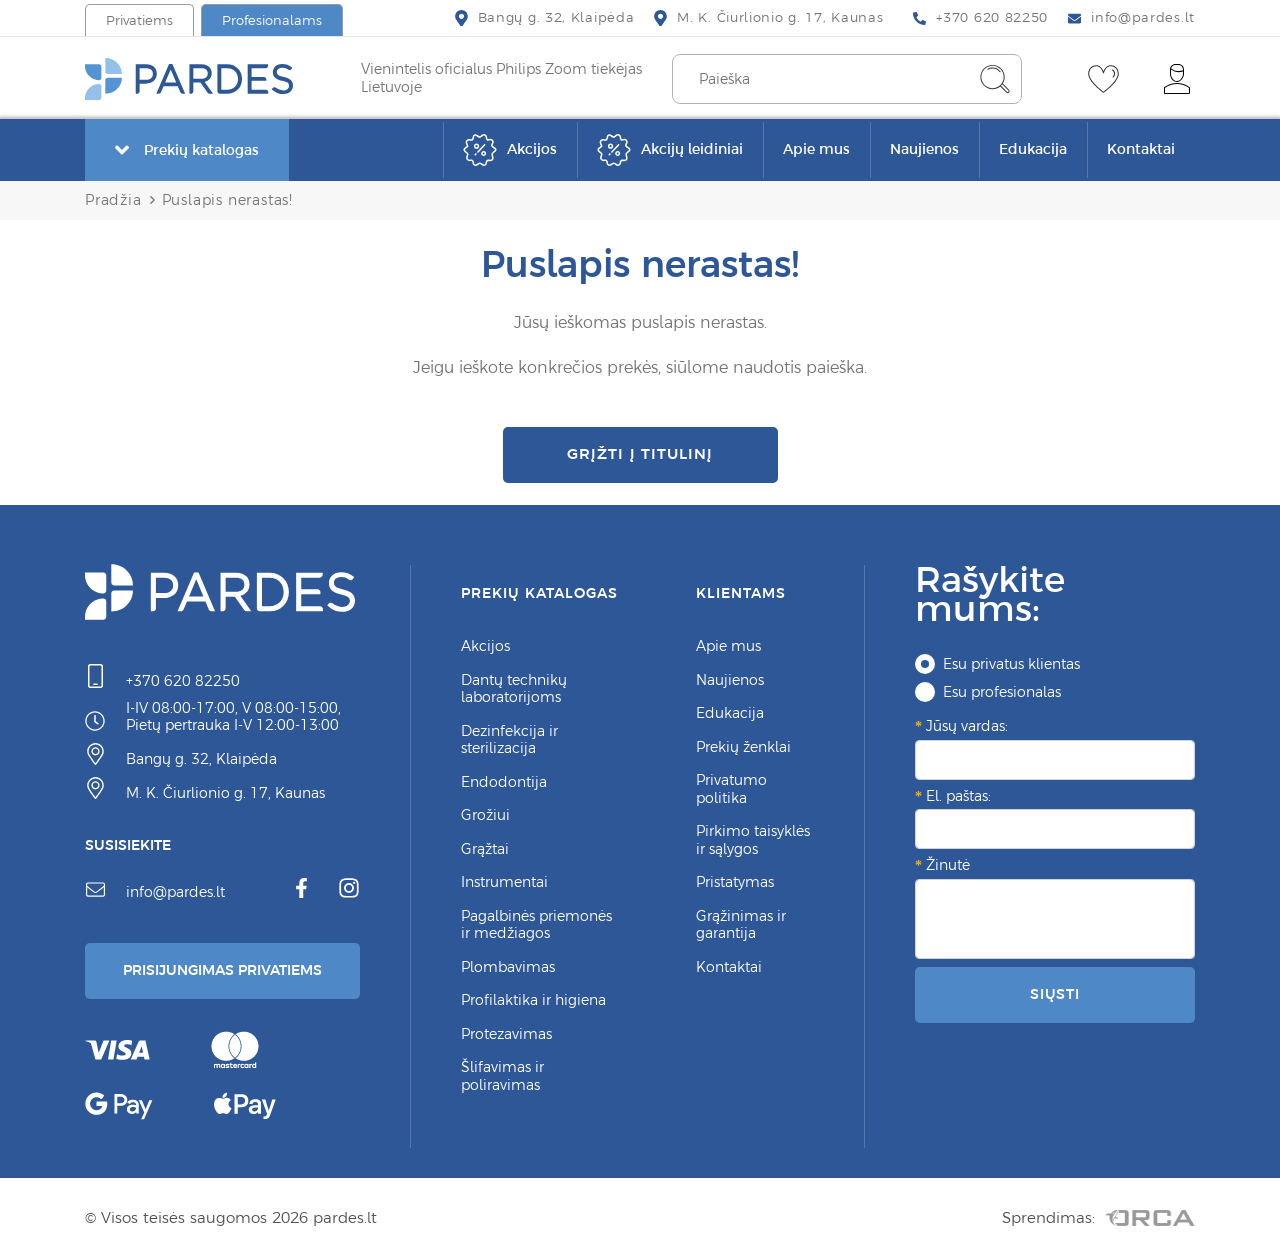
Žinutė (948, 865)
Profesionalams (272, 20)
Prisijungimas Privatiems (222, 970)
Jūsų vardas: (967, 726)
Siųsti (1055, 994)
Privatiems (139, 20)
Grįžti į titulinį (639, 453)
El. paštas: (958, 796)
